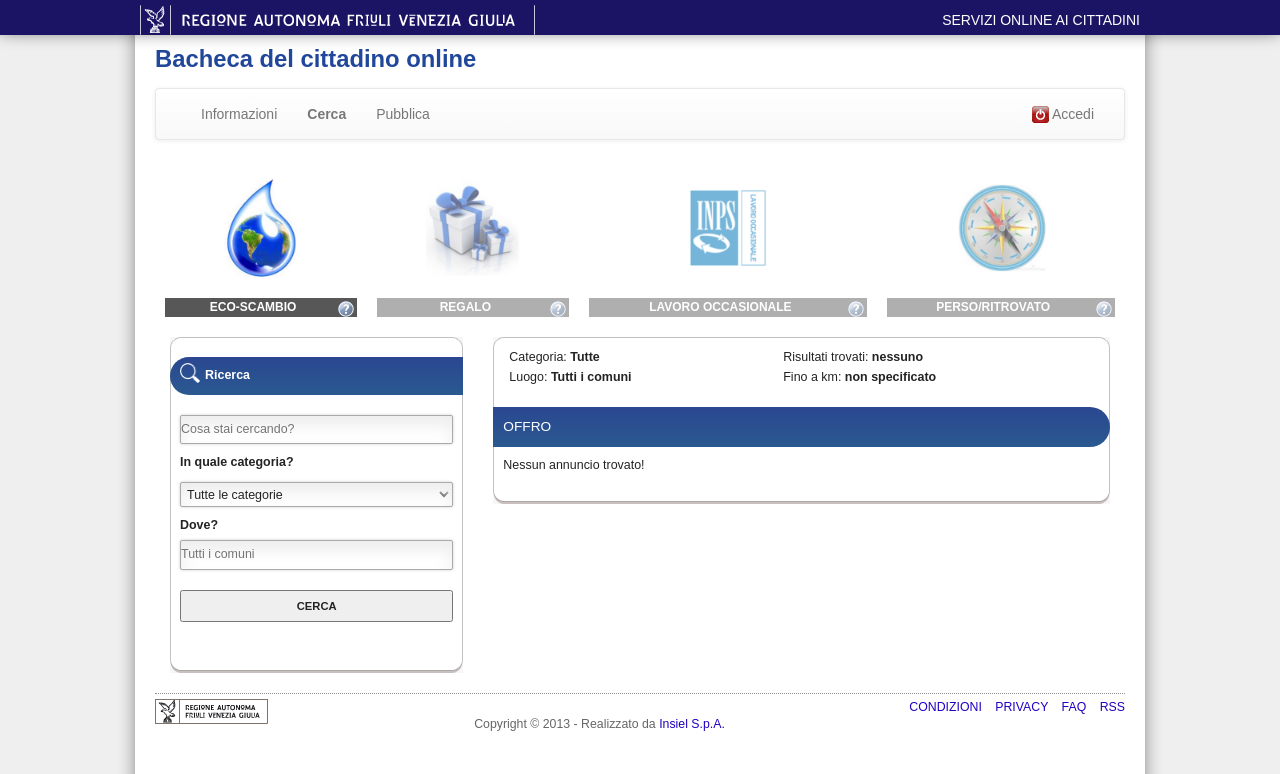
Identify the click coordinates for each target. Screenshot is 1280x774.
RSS (1112, 707)
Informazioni (239, 114)
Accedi (1063, 115)
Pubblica (403, 114)
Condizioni (947, 707)
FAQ (1076, 707)
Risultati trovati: (825, 357)
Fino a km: (812, 377)
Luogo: (528, 377)
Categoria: (537, 357)
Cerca (326, 114)
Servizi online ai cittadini (1041, 20)
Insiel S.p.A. (692, 724)
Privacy (1023, 707)
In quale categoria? (237, 462)
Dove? (199, 525)
